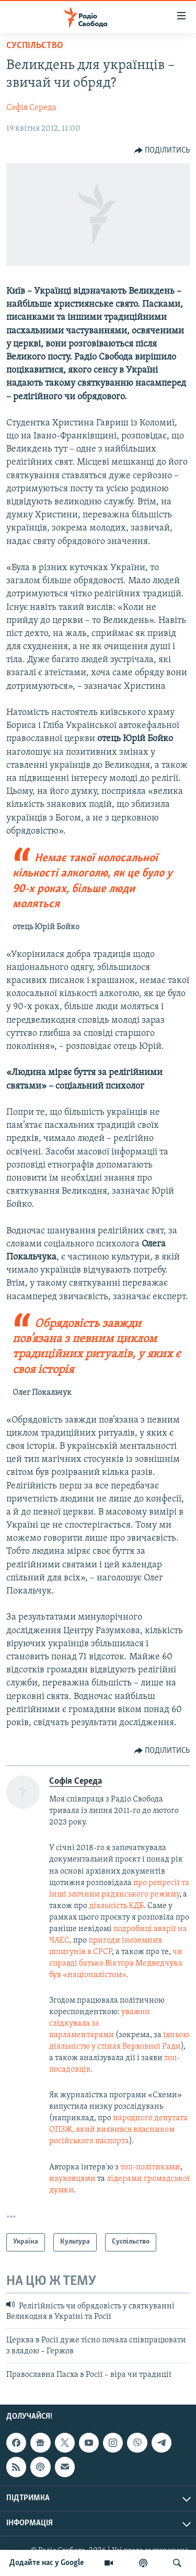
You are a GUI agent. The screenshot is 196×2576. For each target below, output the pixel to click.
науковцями (73, 2179)
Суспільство (34, 46)
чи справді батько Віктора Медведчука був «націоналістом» (115, 1963)
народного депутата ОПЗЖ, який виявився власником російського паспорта (118, 2129)
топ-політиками (150, 2167)
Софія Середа (31, 107)
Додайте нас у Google (46, 2563)
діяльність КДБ (116, 1906)
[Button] (162, 150)
